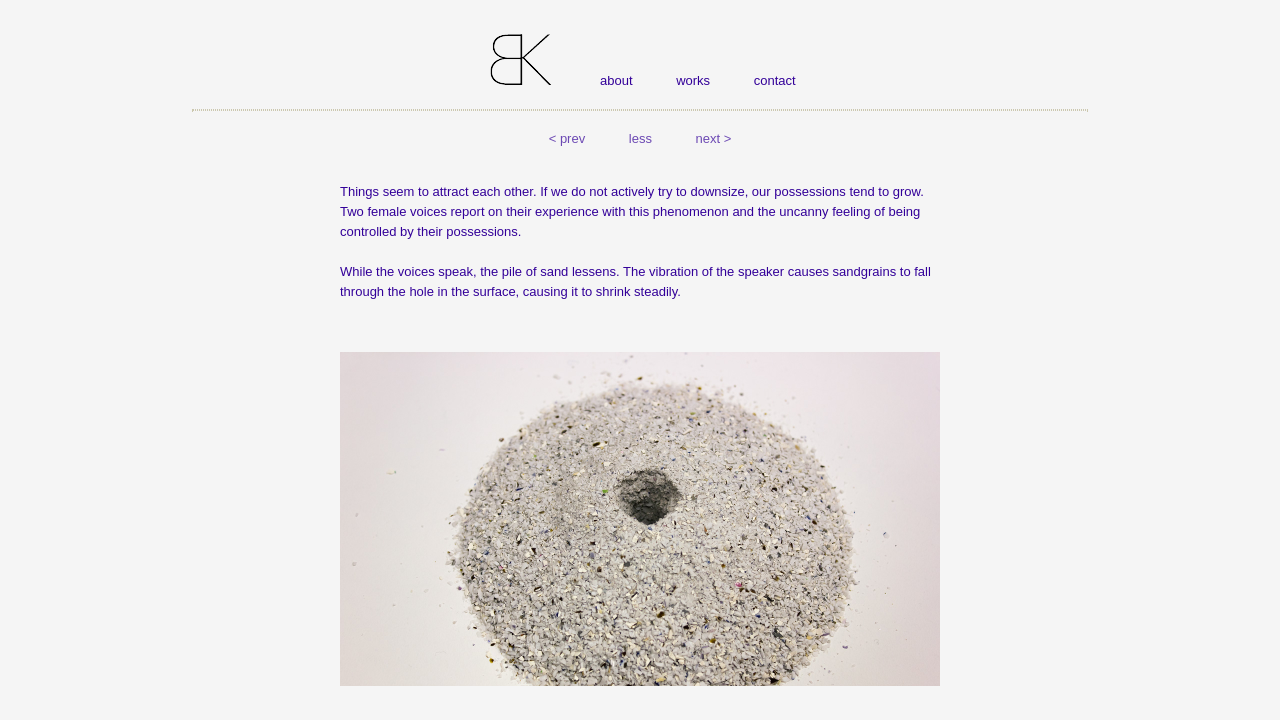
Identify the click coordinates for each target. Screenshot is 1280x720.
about (616, 80)
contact (775, 80)
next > (714, 138)
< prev (567, 138)
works (693, 80)
